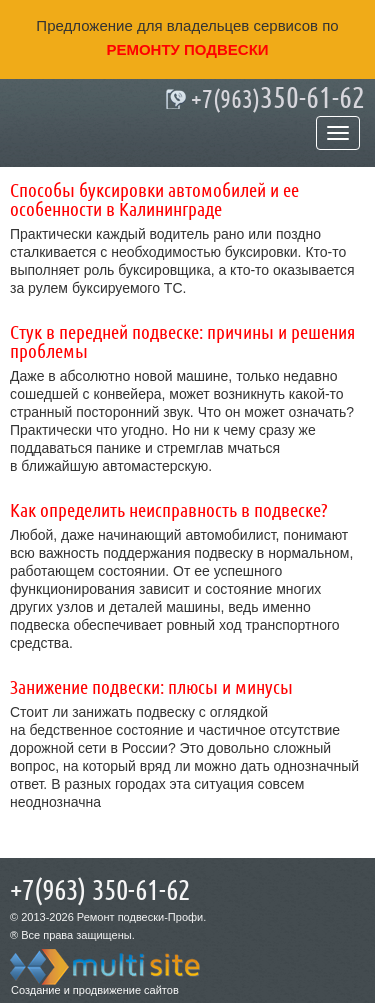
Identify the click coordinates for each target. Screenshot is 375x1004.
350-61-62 (278, 99)
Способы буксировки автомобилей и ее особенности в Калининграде (154, 200)
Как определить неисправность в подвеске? (169, 511)
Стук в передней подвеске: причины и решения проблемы (182, 342)
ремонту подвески (187, 49)
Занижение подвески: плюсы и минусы (151, 688)
